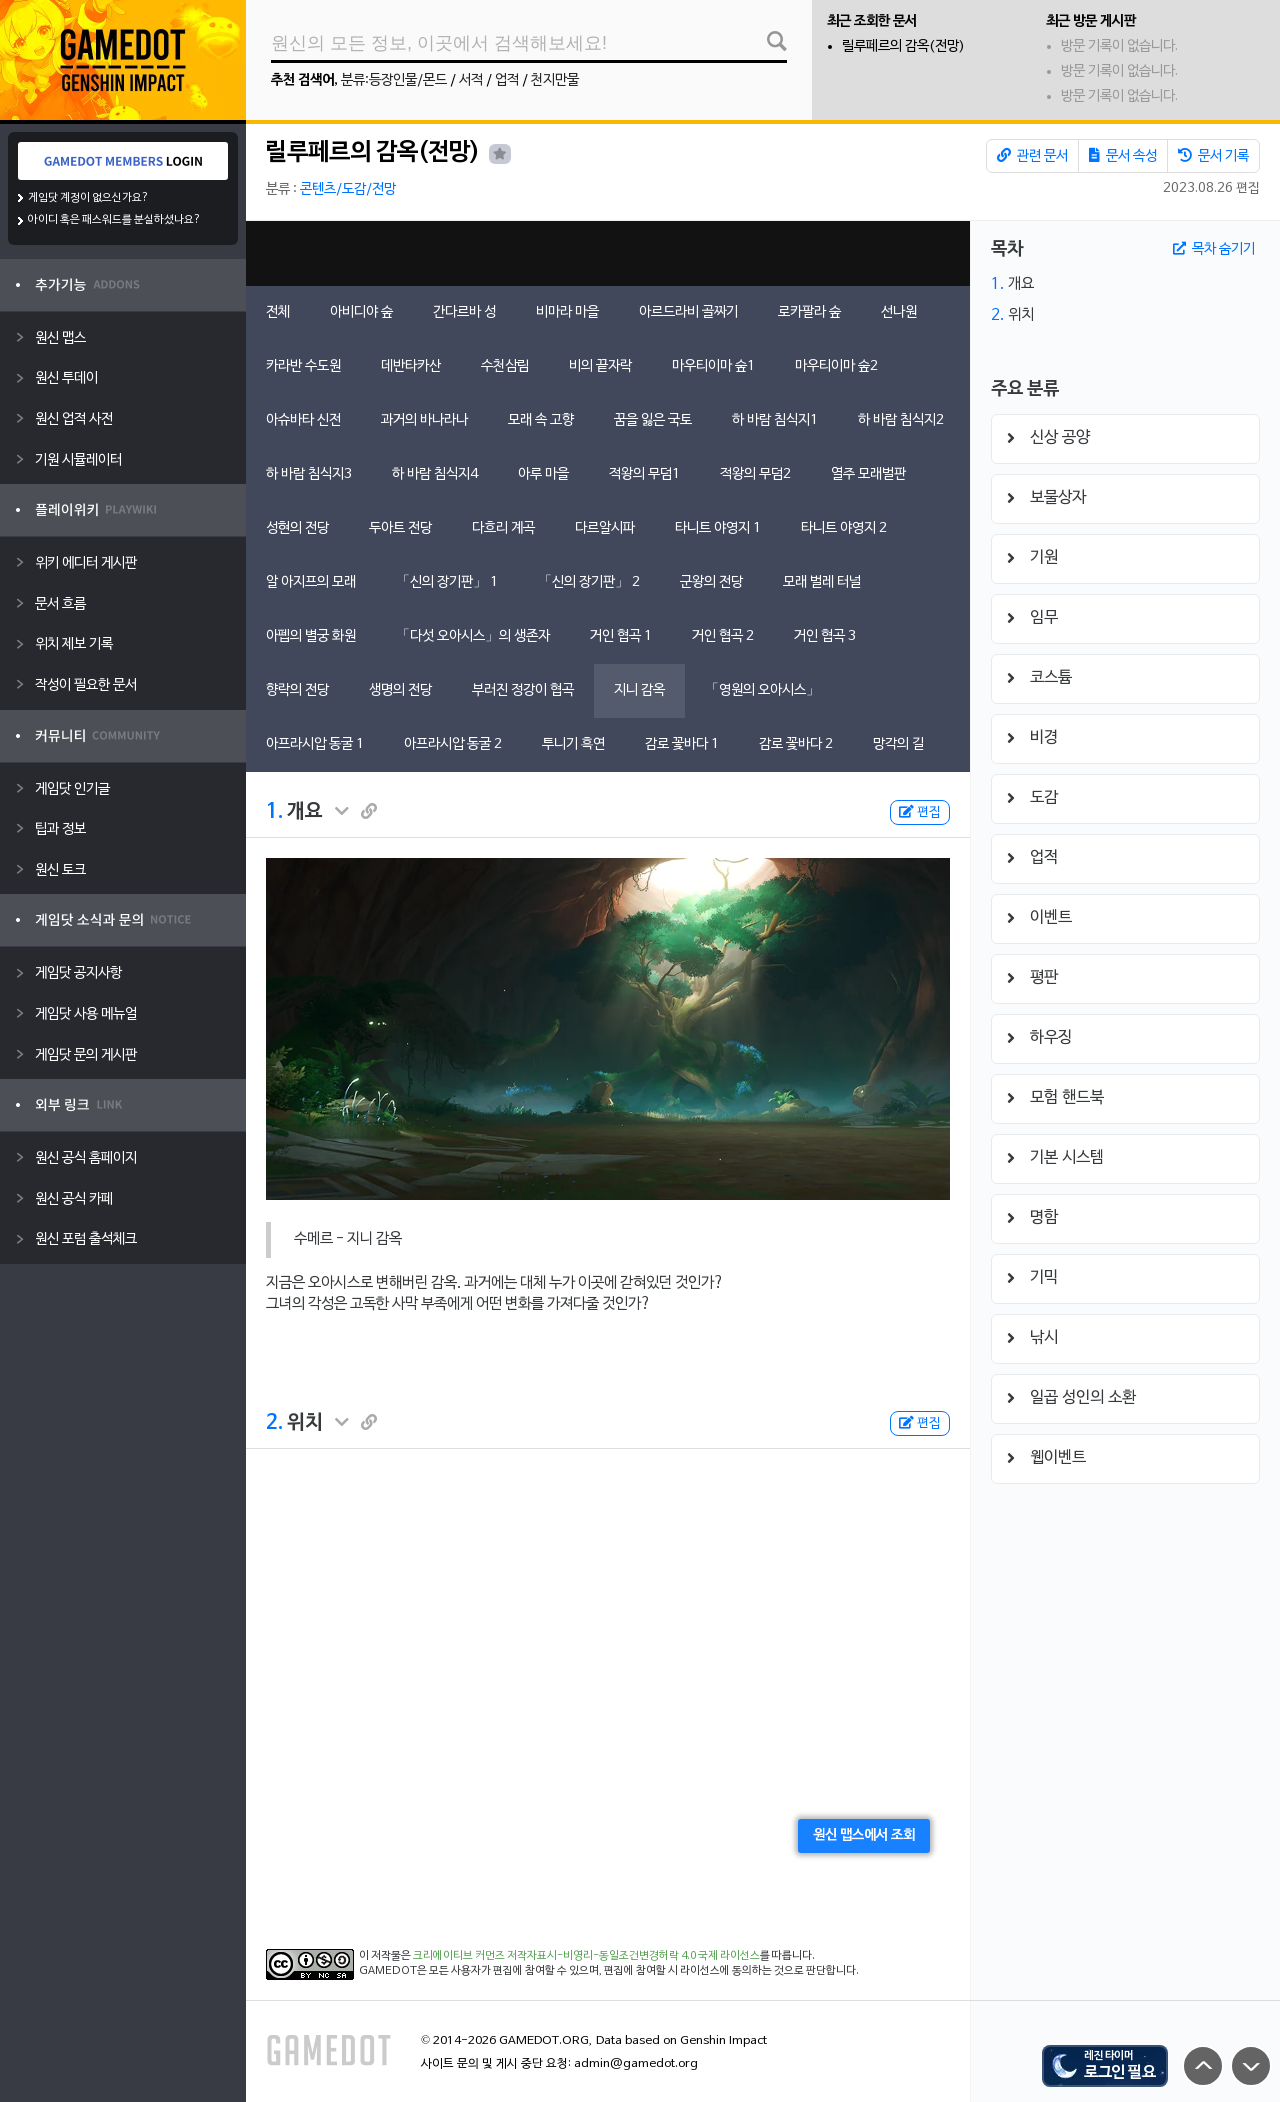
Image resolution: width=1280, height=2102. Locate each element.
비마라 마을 (567, 312)
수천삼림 (505, 366)
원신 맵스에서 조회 (864, 1835)
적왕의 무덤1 (644, 474)
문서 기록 (1213, 156)
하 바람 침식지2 (901, 420)
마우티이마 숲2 (836, 366)
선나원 (899, 312)
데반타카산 (411, 366)
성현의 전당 (297, 528)
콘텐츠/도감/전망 (348, 189)
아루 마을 (543, 474)
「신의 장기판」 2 (589, 582)
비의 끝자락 (600, 366)
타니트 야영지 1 (718, 528)
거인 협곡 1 (621, 636)
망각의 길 (898, 744)
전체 (278, 312)
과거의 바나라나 (424, 420)
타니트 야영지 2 (844, 528)
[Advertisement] (608, 253)
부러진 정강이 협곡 (523, 690)
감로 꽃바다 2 (796, 744)
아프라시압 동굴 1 (315, 744)
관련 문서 (1032, 156)
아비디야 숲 (361, 312)
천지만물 (555, 80)
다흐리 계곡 (503, 528)
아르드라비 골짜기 (688, 312)
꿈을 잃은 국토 (653, 420)
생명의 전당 (400, 690)
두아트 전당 (400, 528)
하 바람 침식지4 (435, 474)
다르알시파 (605, 528)
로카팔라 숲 (809, 312)
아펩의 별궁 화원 (311, 636)
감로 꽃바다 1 (682, 744)
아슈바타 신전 (303, 420)
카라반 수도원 (303, 366)
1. (274, 812)
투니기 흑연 (573, 744)
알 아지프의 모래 (311, 582)
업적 (507, 80)
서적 (471, 80)
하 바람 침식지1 (775, 420)
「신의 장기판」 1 (447, 582)
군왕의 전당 (711, 582)
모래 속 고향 (541, 420)
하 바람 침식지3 (309, 474)
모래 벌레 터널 (822, 582)
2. (274, 1423)
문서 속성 (1123, 156)
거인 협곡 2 (723, 636)
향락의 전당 (297, 690)
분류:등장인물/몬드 (394, 80)
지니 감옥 (639, 690)
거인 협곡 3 (825, 636)
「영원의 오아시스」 (762, 690)
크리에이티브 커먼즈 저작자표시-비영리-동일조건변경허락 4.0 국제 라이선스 (586, 1956)
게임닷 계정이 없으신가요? (88, 198)
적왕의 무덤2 (755, 474)
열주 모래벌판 (868, 474)
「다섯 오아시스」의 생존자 (473, 636)
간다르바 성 (464, 312)
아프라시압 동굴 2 (453, 744)
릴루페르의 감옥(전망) (903, 46)
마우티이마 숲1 (713, 366)
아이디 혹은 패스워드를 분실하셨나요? (114, 220)
